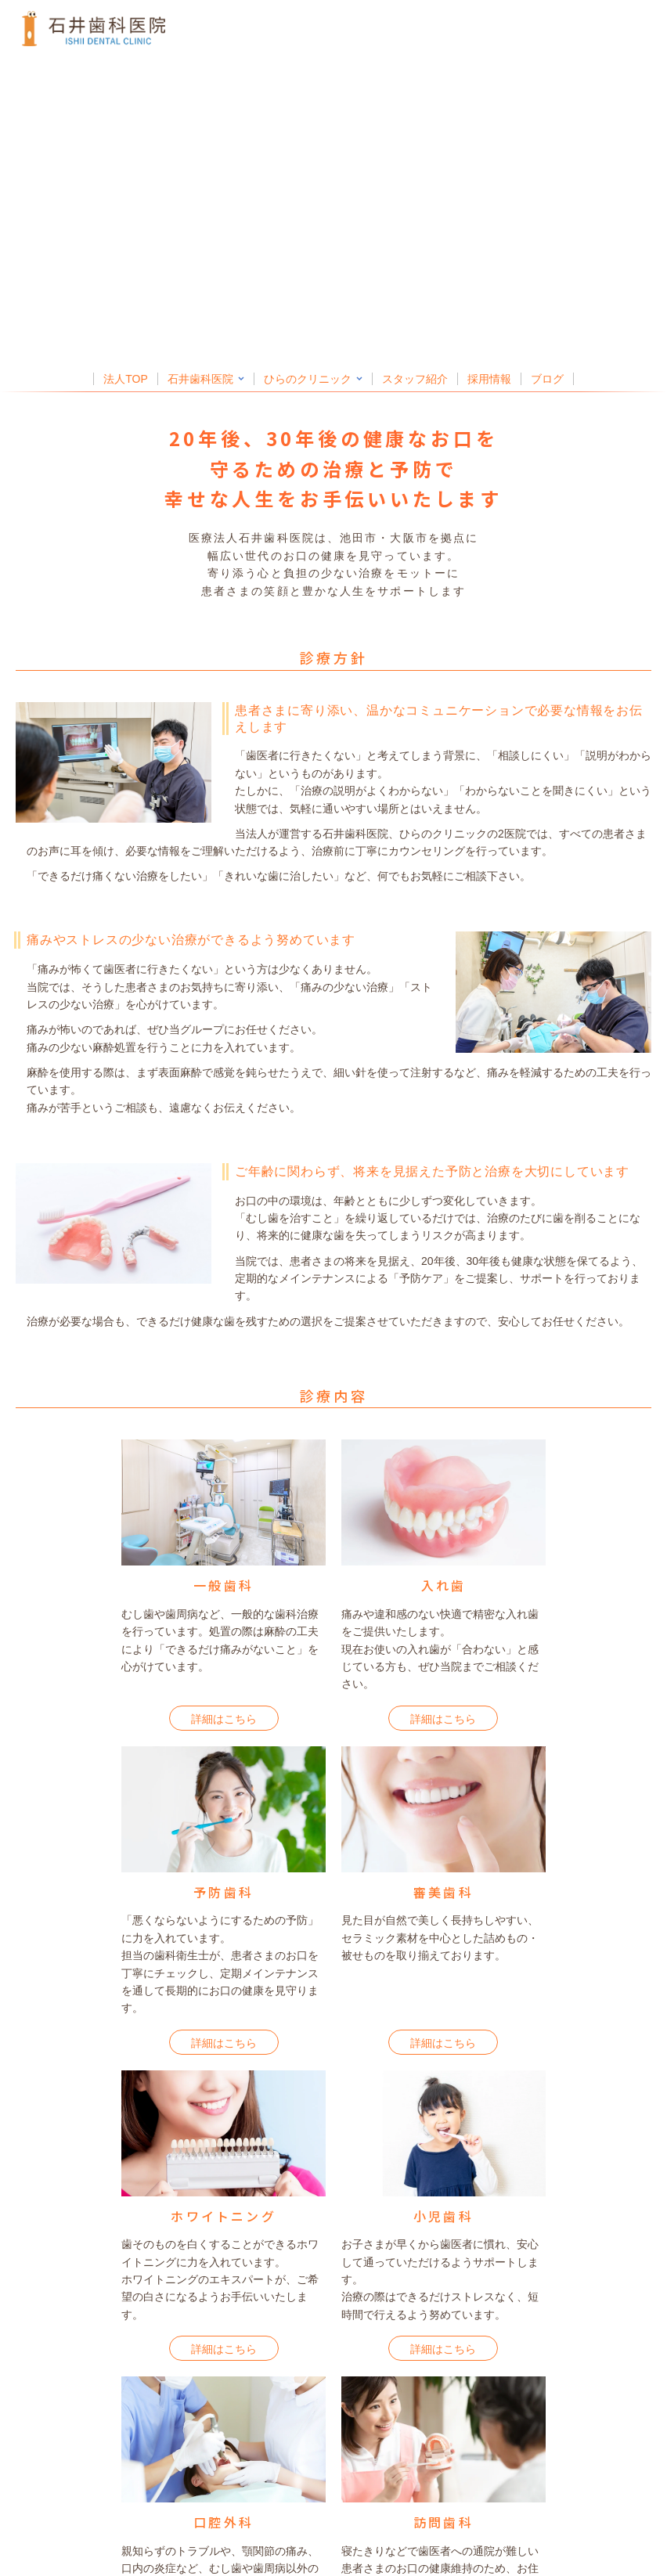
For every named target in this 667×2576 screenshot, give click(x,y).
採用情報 (489, 379)
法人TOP (125, 379)
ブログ (547, 379)
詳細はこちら (224, 1719)
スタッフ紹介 (415, 379)
